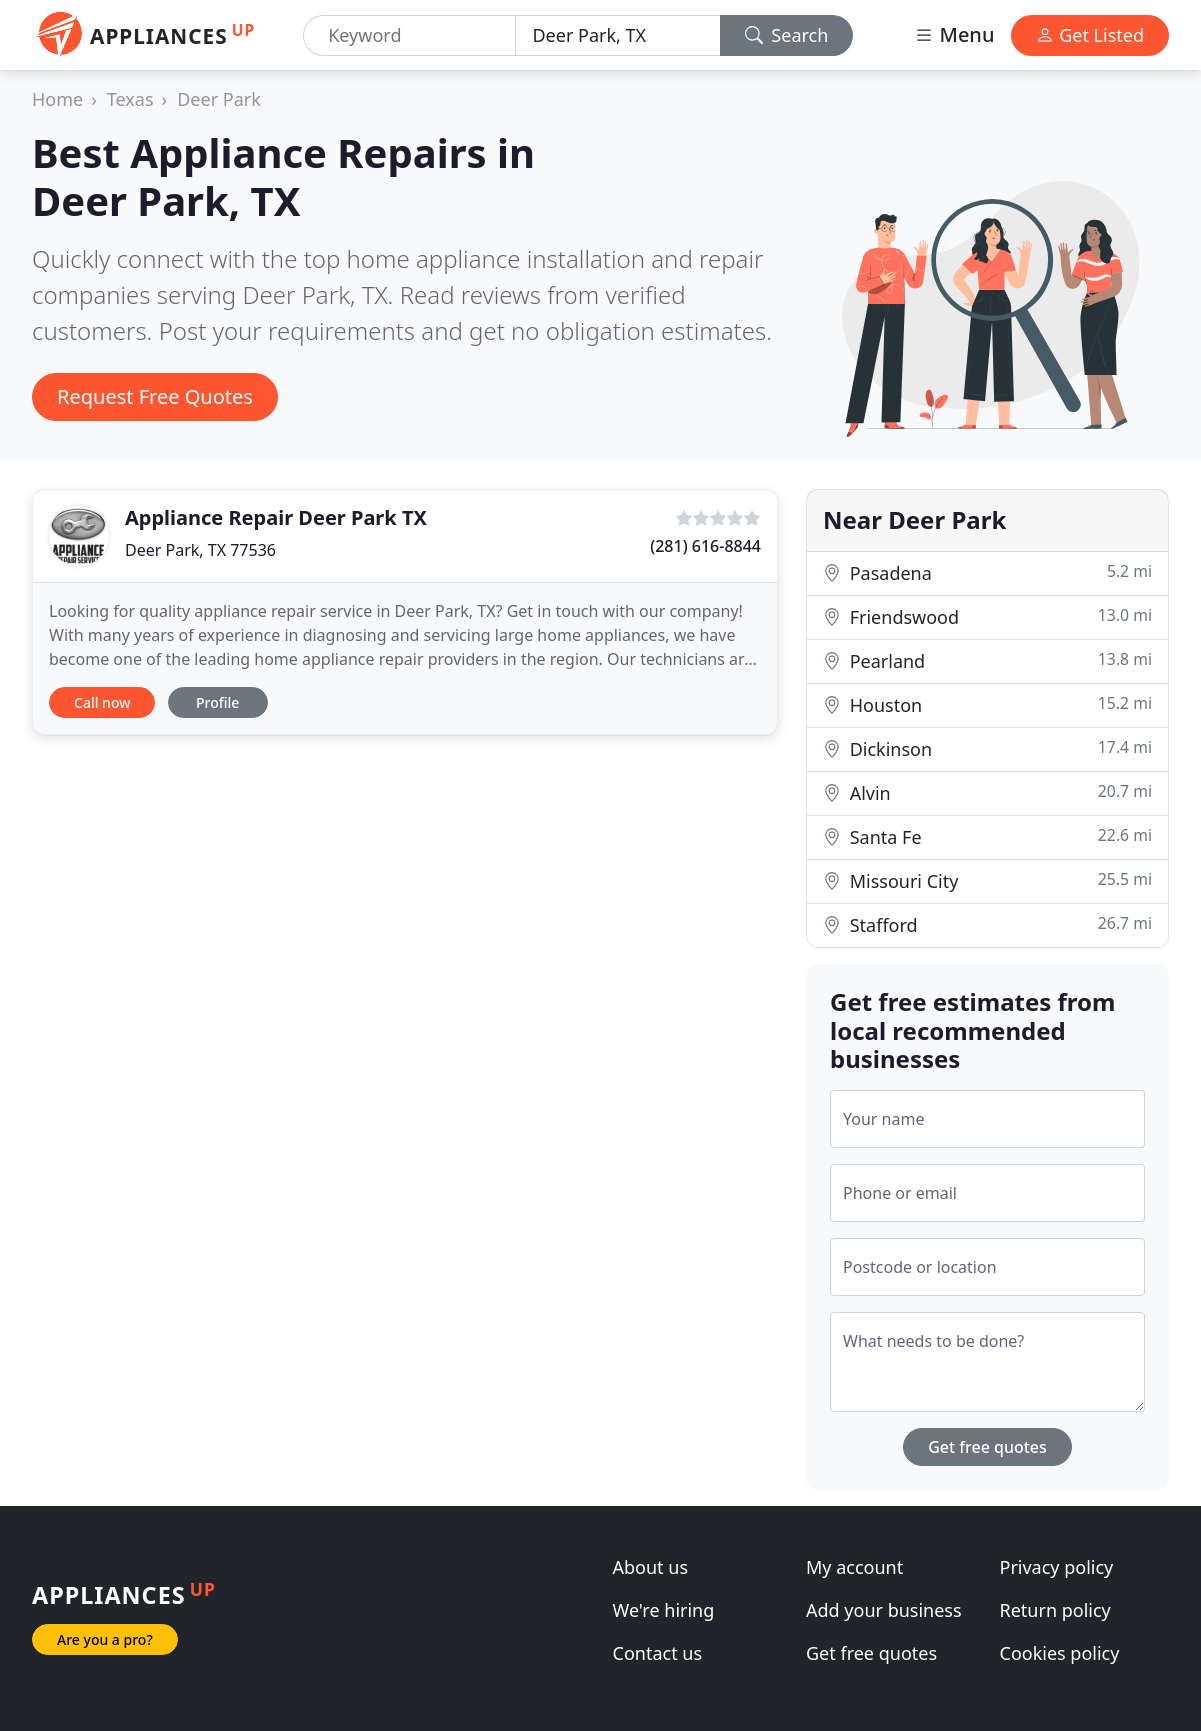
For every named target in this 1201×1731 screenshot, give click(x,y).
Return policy (1055, 1610)
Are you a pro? (105, 1639)
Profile (217, 702)
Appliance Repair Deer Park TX (276, 517)
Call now (102, 702)
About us (651, 1567)
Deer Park (219, 99)
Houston (987, 704)
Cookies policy (1060, 1653)
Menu (954, 34)
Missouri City (987, 880)
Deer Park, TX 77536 (200, 550)
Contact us (658, 1653)
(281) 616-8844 (705, 546)
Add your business (884, 1610)
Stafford (987, 924)
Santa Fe (987, 836)
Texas (130, 99)
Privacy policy (1057, 1567)
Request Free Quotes (155, 396)
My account (854, 1567)
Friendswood (987, 616)
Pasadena (987, 572)
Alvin (987, 792)
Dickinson (987, 748)
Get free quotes (987, 1447)
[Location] (617, 35)
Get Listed (1090, 35)
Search (787, 35)
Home (57, 99)
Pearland (987, 660)
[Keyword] (409, 35)
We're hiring (664, 1610)
